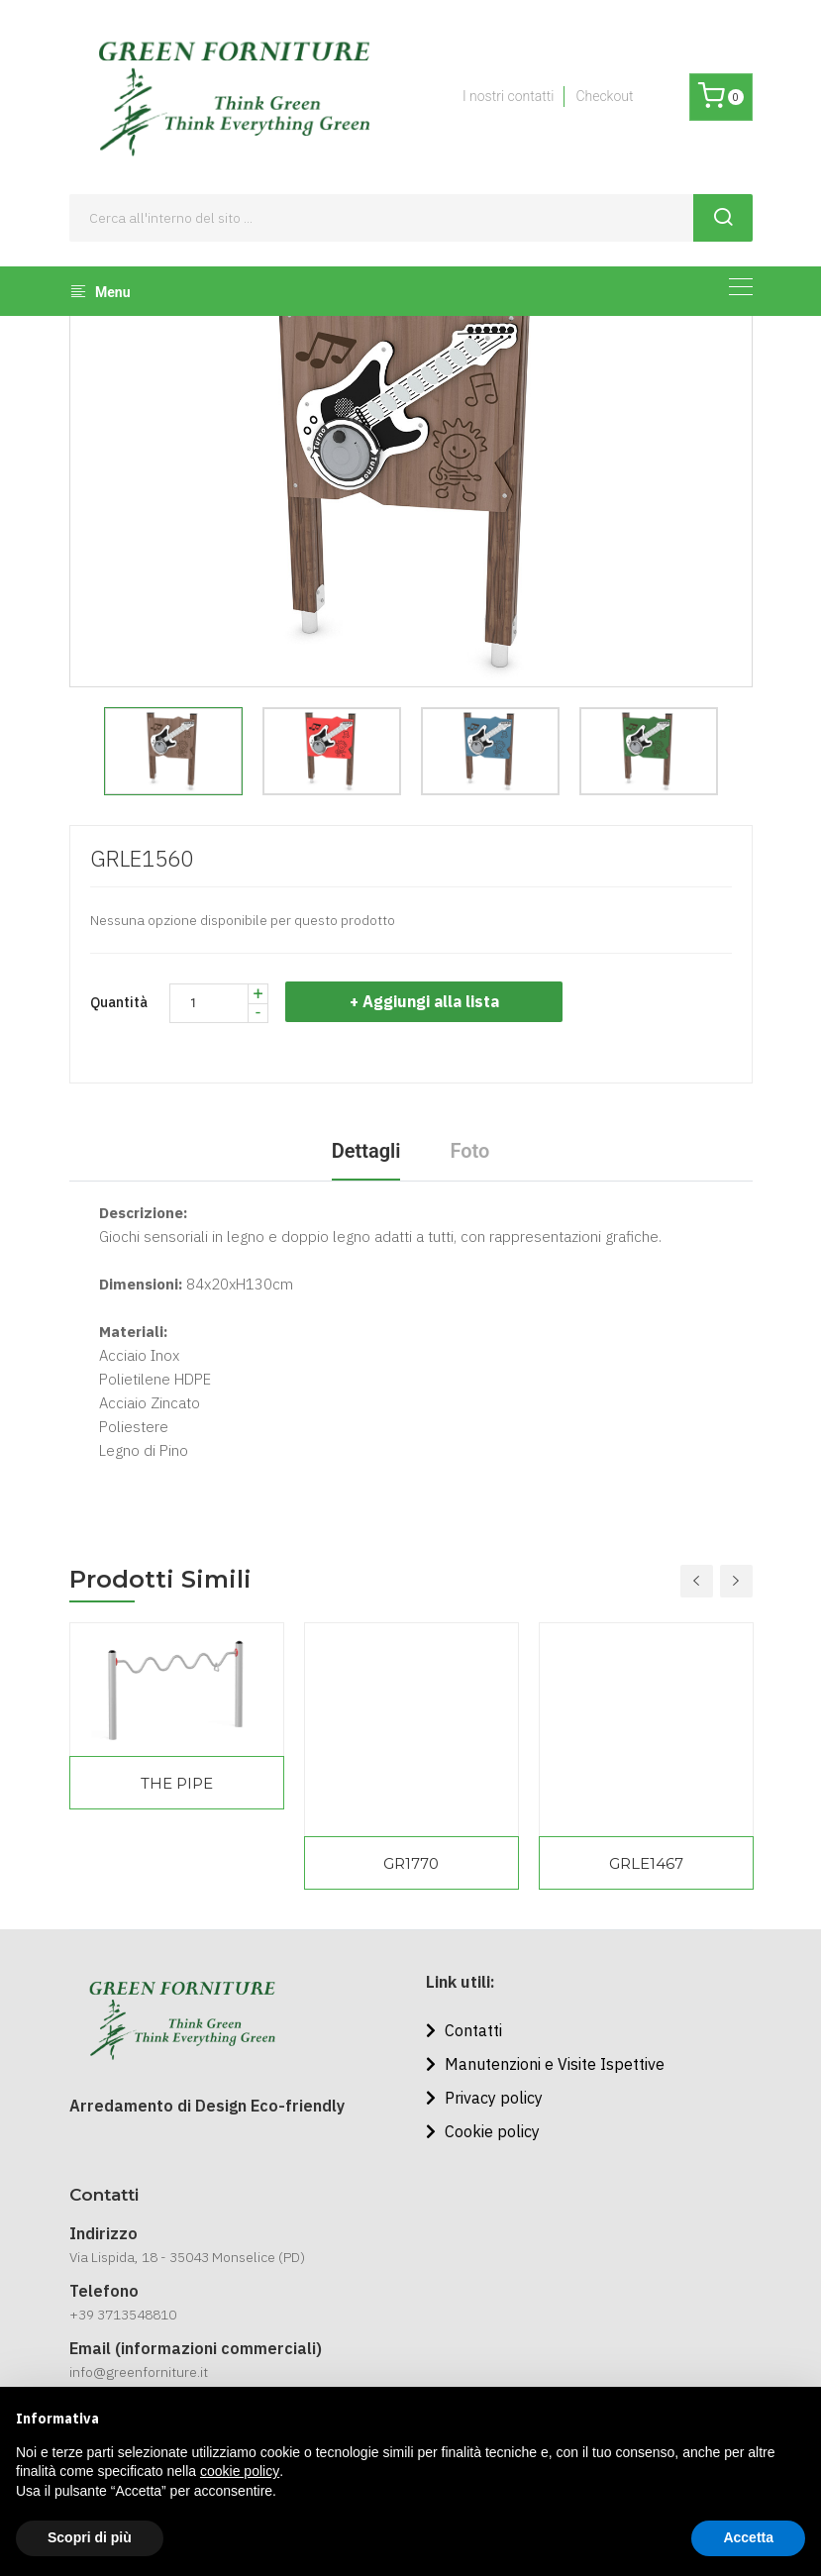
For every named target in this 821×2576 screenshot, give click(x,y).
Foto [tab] (469, 1151)
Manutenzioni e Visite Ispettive (545, 2064)
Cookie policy (483, 2131)
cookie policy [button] (239, 2471)
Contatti (464, 2030)
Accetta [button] (748, 2537)
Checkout (604, 96)
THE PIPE (177, 1783)
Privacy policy (484, 2098)
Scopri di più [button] (90, 2537)
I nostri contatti (508, 96)
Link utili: (460, 1982)
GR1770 (411, 1863)
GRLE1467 (646, 1863)
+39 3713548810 (122, 2314)
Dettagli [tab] (366, 1151)
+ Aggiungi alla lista (429, 1001)
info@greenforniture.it (138, 2372)
